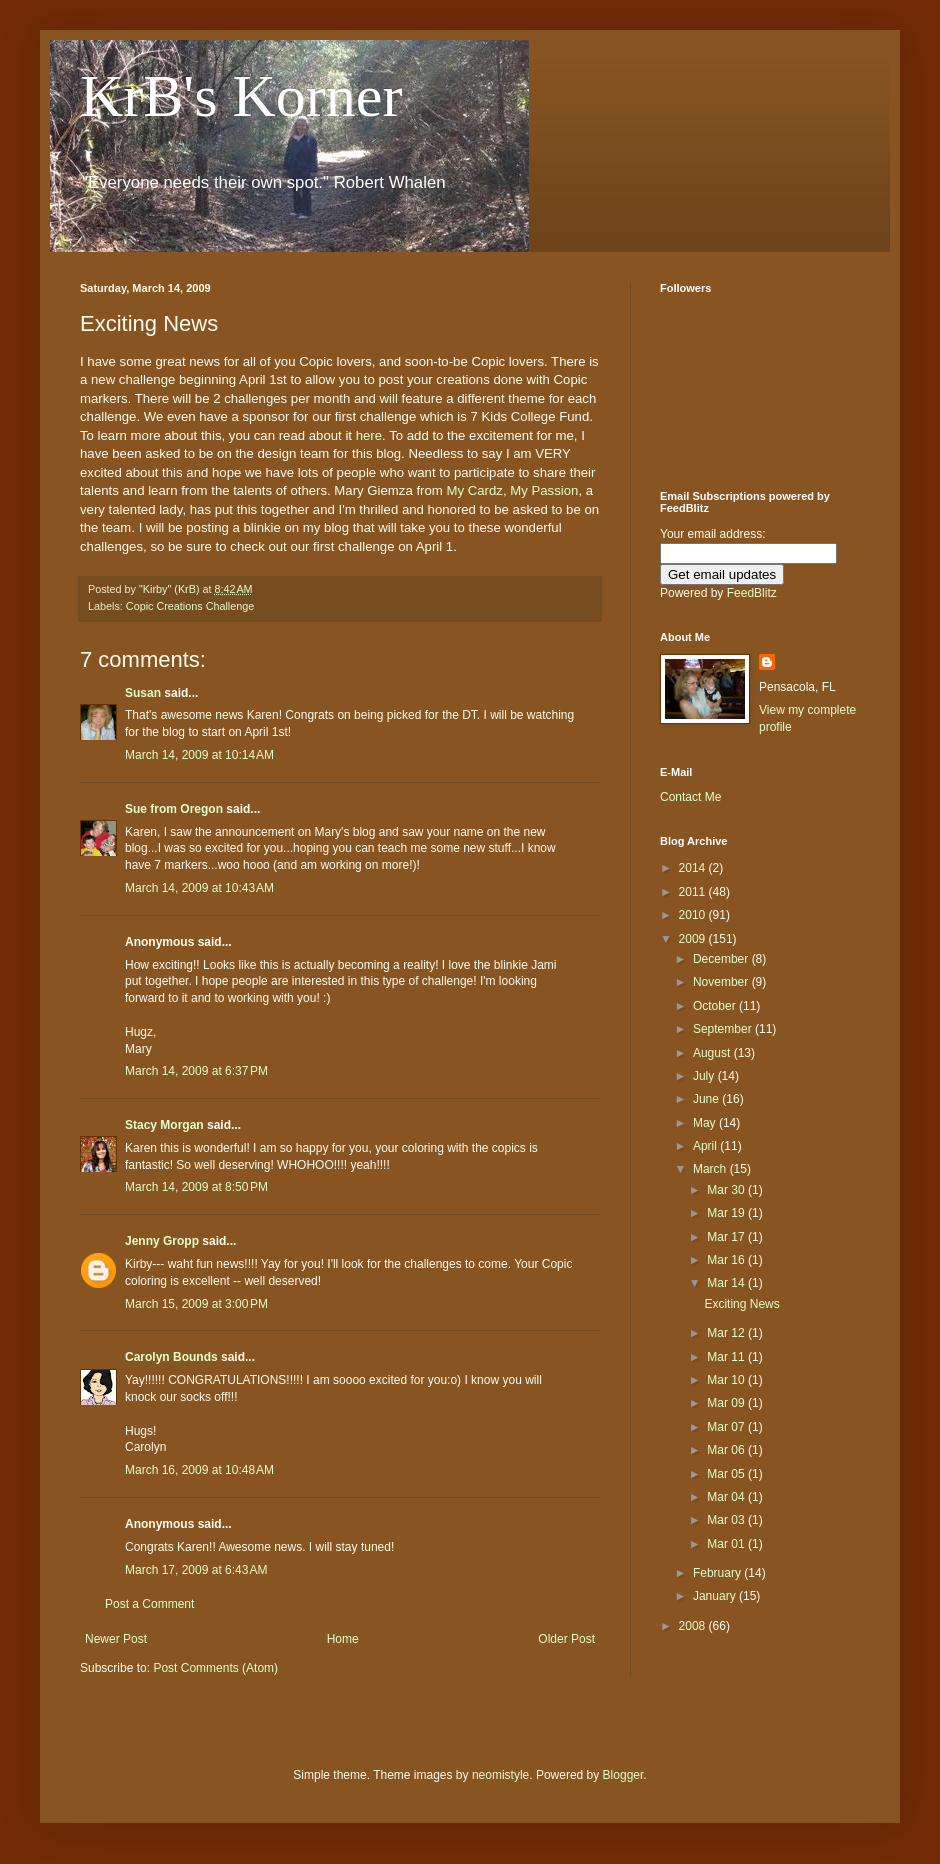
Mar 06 (727, 1450)
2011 (694, 892)
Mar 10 (727, 1380)
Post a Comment (149, 1604)
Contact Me (690, 797)
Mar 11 (727, 1357)
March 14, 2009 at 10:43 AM (199, 888)
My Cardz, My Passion (512, 490)
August (713, 1053)
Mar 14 (727, 1283)
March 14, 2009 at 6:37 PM (196, 1071)
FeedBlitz (752, 593)
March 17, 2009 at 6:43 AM (196, 1570)
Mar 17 (727, 1237)
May (706, 1123)
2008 (694, 1626)
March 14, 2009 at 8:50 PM (196, 1187)
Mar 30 (727, 1190)
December (722, 959)
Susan (143, 693)
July (705, 1076)
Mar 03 (727, 1520)
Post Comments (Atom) (215, 1668)
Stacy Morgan (164, 1125)
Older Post (566, 1639)
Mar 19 (727, 1213)
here (369, 435)
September (724, 1029)
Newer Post (116, 1639)
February (718, 1573)
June (707, 1099)
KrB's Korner (241, 96)
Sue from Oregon (174, 809)
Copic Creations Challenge (190, 606)
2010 (694, 915)
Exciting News (741, 1304)
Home (343, 1639)
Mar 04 (727, 1497)
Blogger (623, 1775)
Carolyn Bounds (171, 1357)
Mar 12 (727, 1333)
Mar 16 (727, 1260)
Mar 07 (727, 1427)
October (716, 1006)
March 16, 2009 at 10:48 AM (199, 1470)
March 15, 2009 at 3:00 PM (196, 1304)
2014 (694, 868)
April (706, 1146)
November (722, 982)
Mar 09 (727, 1403)
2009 (694, 939)
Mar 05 (727, 1474)
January (716, 1596)
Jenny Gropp (162, 1241)
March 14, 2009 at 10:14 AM (199, 755)
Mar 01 (727, 1544)
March (711, 1169)
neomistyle (500, 1775)
